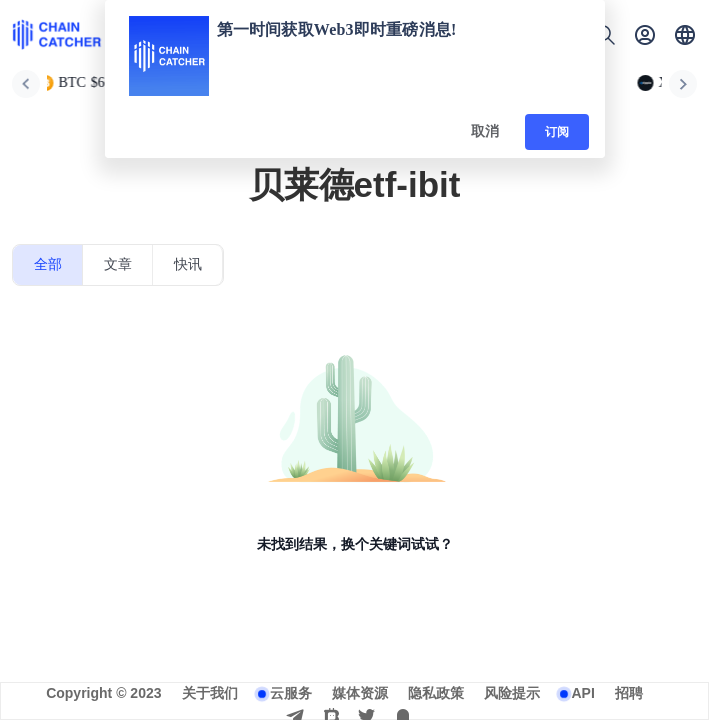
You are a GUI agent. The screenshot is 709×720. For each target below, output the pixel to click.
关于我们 (210, 693)
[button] (685, 35)
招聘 (629, 693)
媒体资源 (360, 693)
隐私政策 (436, 693)
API (583, 693)
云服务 (291, 693)
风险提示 (512, 693)
